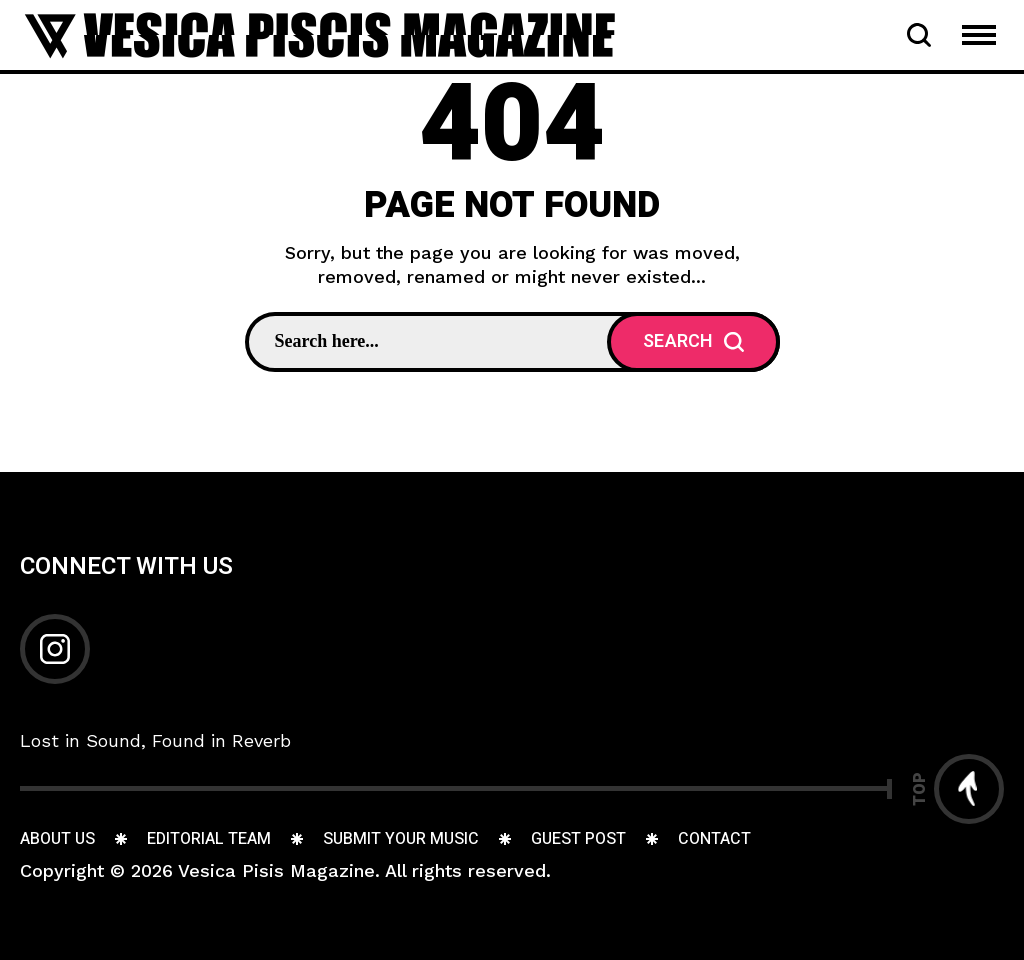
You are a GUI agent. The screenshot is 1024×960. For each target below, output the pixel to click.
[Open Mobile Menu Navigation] (979, 35)
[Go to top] (958, 789)
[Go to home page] (320, 33)
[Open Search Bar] (919, 35)
